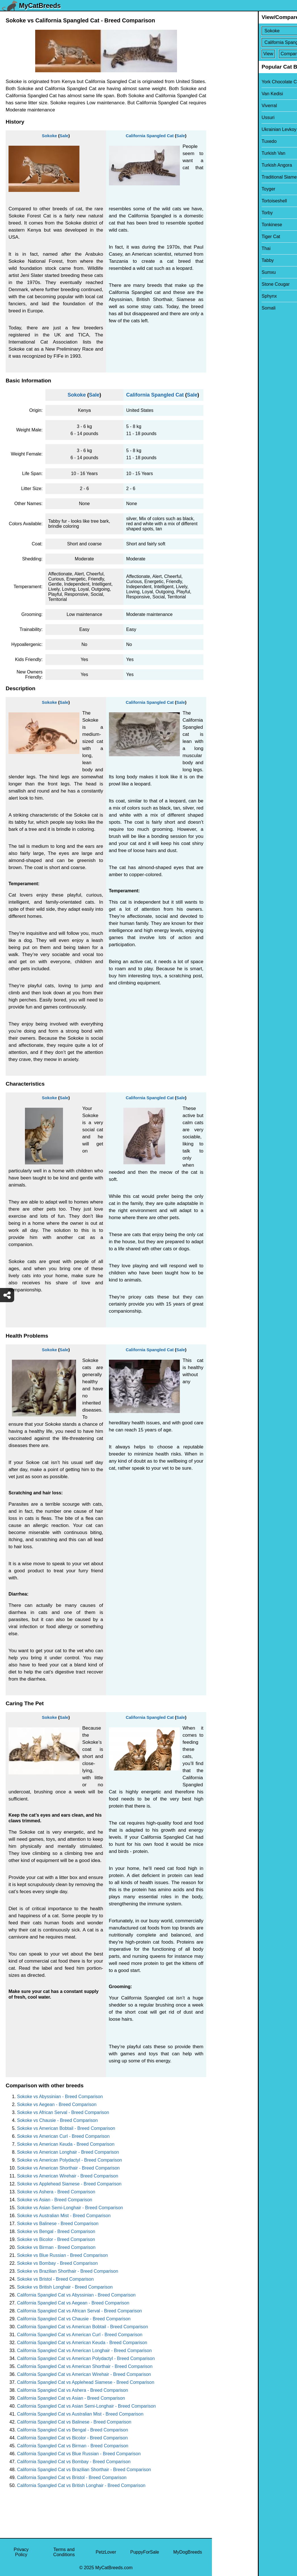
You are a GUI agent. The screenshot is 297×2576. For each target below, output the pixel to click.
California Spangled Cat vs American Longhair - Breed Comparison (84, 2350)
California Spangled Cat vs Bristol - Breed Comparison (72, 2477)
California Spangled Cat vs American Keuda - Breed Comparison (82, 2342)
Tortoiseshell (228, 200)
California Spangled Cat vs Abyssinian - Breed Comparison (76, 2295)
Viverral (223, 105)
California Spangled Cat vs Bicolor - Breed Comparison (72, 2437)
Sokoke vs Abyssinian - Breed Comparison (60, 2096)
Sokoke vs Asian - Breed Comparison (54, 2199)
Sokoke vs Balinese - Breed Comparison (57, 2223)
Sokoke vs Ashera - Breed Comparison (56, 2191)
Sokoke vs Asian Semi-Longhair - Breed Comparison (70, 2207)
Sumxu (223, 272)
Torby (221, 212)
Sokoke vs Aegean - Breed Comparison (56, 2104)
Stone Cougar (230, 284)
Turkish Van (227, 153)
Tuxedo (223, 141)
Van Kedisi (226, 93)
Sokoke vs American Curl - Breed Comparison (63, 2136)
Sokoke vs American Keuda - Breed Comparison (65, 2144)
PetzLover (106, 2552)
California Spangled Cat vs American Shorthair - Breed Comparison (85, 2366)
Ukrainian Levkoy (233, 129)
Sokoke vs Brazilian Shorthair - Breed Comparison (67, 2271)
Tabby (222, 260)
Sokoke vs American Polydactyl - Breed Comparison (69, 2160)
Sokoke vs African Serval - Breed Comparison (63, 2112)
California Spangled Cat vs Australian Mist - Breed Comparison (80, 2414)
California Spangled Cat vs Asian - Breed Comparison (71, 2398)
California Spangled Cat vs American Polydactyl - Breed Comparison (86, 2358)
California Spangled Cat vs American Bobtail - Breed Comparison (82, 2326)
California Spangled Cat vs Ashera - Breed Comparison (72, 2390)
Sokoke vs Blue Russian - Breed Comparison (62, 2255)
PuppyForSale (144, 2552)
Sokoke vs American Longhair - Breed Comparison (68, 2152)
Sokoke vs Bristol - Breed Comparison (55, 2279)
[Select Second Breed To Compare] (255, 42)
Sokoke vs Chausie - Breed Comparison (57, 2120)
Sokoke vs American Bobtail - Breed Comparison (66, 2128)
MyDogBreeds (187, 2552)
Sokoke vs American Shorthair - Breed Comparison (68, 2168)
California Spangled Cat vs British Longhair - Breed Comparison (81, 2485)
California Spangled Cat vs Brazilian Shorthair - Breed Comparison (84, 2469)
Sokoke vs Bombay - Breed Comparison (57, 2263)
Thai (220, 248)
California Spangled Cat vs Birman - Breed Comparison (72, 2445)
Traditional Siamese (236, 177)
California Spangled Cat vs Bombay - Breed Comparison (73, 2461)
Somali (222, 308)
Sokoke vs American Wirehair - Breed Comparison (67, 2176)
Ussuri (222, 117)
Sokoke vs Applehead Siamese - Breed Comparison (69, 2183)
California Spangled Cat (150, 135)
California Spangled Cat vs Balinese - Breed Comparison (74, 2422)
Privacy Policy (21, 2552)
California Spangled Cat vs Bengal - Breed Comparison (72, 2429)
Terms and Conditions (64, 2552)
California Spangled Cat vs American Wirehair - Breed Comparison (84, 2374)
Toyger (222, 189)
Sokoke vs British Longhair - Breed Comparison (65, 2287)
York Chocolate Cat (235, 81)
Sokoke (49, 135)
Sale (64, 135)
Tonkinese (226, 224)
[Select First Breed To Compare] (255, 30)
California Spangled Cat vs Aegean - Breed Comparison (73, 2302)
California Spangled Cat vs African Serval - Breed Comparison (79, 2310)
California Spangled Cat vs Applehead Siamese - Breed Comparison (85, 2382)
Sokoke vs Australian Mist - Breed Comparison (64, 2215)
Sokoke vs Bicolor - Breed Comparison (56, 2239)
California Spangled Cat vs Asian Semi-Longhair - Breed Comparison (86, 2406)
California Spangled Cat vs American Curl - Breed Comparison (79, 2334)
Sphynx (223, 296)
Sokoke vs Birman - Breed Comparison (56, 2247)
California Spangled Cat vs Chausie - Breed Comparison (73, 2318)
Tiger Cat (225, 236)
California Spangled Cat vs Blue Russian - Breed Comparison (79, 2453)
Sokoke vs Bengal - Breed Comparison (56, 2231)
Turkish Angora (231, 165)
